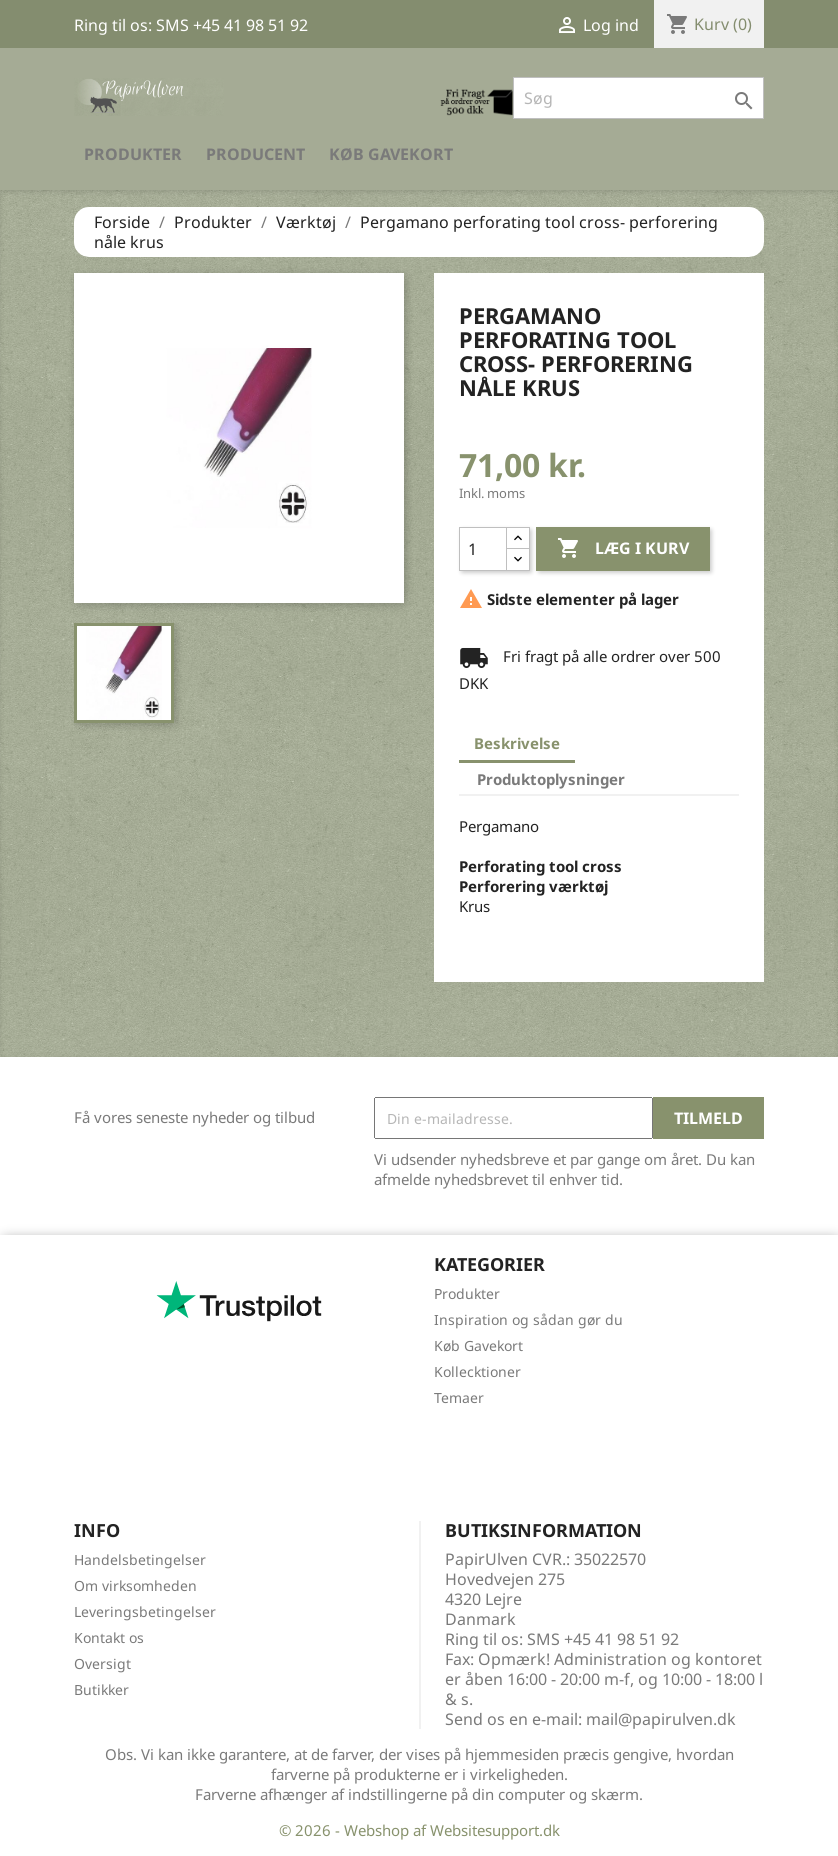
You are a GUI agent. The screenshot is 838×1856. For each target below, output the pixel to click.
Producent (255, 154)
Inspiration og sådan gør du (528, 1319)
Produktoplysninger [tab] (551, 779)
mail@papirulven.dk (661, 1719)
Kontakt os (109, 1637)
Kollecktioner (477, 1371)
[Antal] (483, 549)
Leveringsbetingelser (145, 1611)
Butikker (101, 1689)
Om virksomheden (135, 1585)
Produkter (133, 154)
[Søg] (638, 98)
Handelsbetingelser (140, 1559)
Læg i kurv (623, 549)
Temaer (459, 1397)
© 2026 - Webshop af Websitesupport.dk (419, 1830)
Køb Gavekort (391, 154)
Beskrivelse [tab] (517, 743)
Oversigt (102, 1663)
